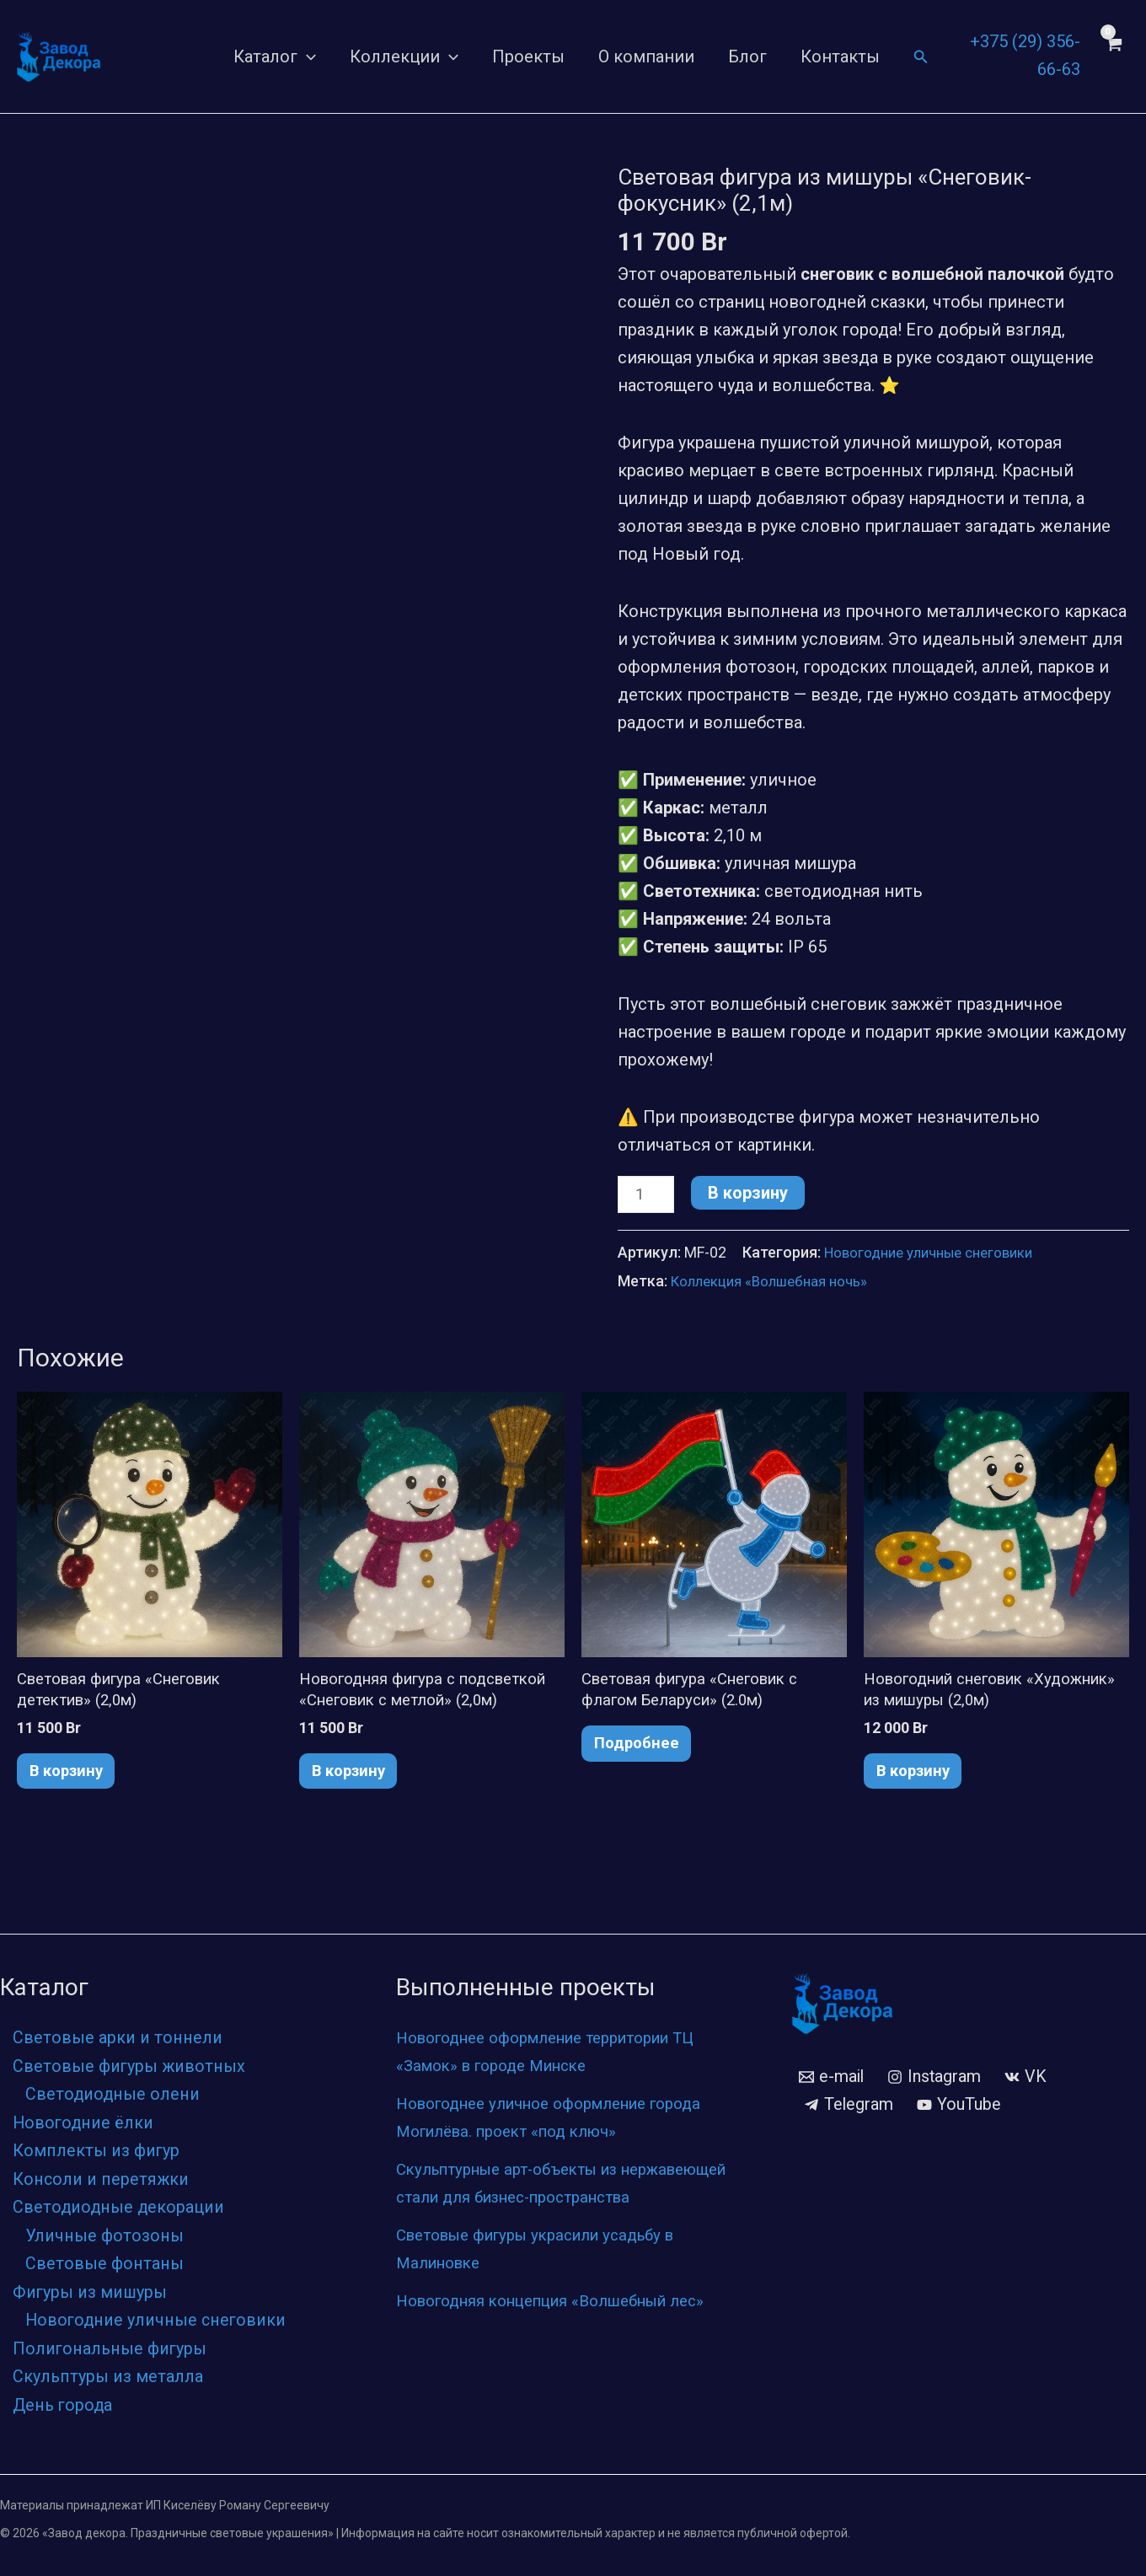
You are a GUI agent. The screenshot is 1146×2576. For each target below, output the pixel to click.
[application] (306, 56)
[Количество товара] (648, 1196)
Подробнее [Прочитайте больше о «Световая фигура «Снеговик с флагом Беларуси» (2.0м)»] (643, 1752)
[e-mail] (832, 2082)
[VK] (1028, 2082)
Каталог (274, 56)
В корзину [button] (74, 1779)
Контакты (840, 56)
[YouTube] (960, 2110)
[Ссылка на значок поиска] (921, 56)
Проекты (528, 56)
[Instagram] (936, 2082)
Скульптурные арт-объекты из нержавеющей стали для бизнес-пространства (530, 2203)
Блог (747, 56)
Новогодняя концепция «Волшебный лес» (567, 2334)
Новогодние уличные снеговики (937, 1255)
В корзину (752, 1193)
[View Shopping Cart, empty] (1113, 56)
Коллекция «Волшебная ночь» (775, 1282)
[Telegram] (849, 2110)
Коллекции (404, 56)
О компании (646, 56)
